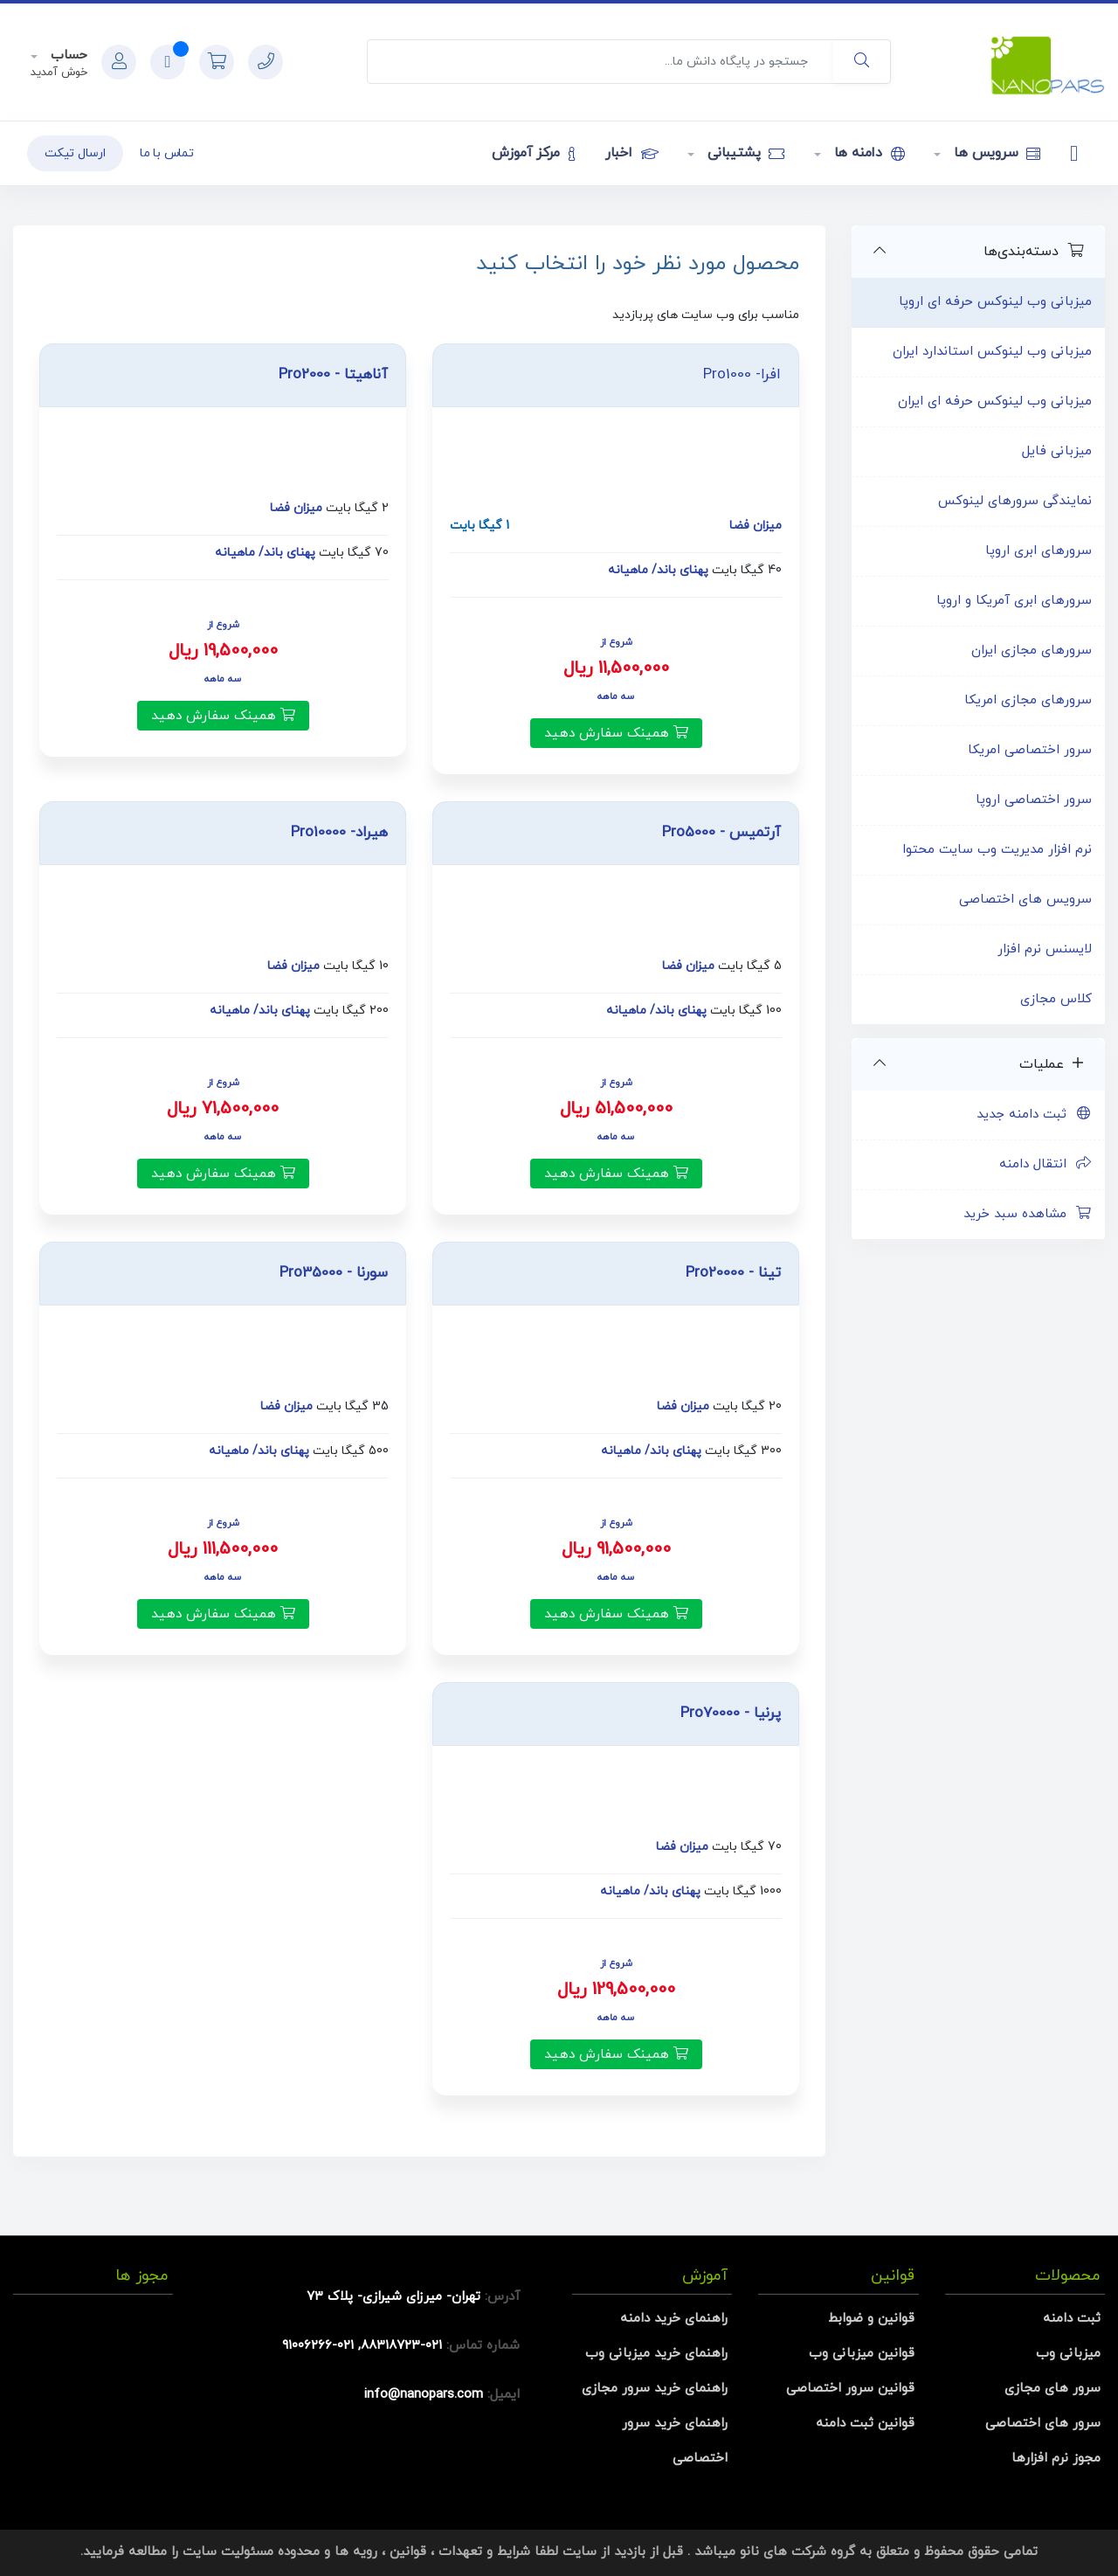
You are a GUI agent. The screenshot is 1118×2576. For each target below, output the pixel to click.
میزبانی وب (1068, 2353)
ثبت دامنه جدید (1034, 1114)
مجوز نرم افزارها (1056, 2458)
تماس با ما (167, 153)
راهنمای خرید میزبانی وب (656, 2353)
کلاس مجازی (1056, 999)
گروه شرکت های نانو (797, 2552)
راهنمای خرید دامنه (674, 2318)
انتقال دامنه (1045, 1164)
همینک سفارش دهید (616, 733)
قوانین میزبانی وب (861, 2353)
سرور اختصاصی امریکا (1030, 750)
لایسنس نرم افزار (1044, 949)
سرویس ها (994, 153)
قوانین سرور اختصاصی (850, 2388)
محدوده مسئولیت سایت (251, 2552)
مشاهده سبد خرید (1027, 1214)
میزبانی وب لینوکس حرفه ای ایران (995, 401)
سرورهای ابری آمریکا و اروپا (1014, 601)
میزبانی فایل (1057, 451)
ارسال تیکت (75, 153)
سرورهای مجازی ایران (1031, 650)
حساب (66, 55)
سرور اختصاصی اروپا (1034, 800)
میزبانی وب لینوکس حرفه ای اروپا (995, 302)
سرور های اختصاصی (1043, 2423)
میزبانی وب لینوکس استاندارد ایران (992, 352)
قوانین (408, 2552)
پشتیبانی (743, 153)
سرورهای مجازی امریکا (1028, 700)
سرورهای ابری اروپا (1038, 551)
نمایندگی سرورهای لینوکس (1015, 501)
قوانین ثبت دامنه (865, 2423)
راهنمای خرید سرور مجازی (655, 2388)
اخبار (631, 153)
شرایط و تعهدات (484, 2552)
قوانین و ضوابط (871, 2318)
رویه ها (356, 2552)
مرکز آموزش (533, 153)
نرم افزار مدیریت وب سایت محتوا (997, 850)
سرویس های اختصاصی (1025, 899)
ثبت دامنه (1072, 2318)
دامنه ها (867, 153)
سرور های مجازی (1052, 2388)
